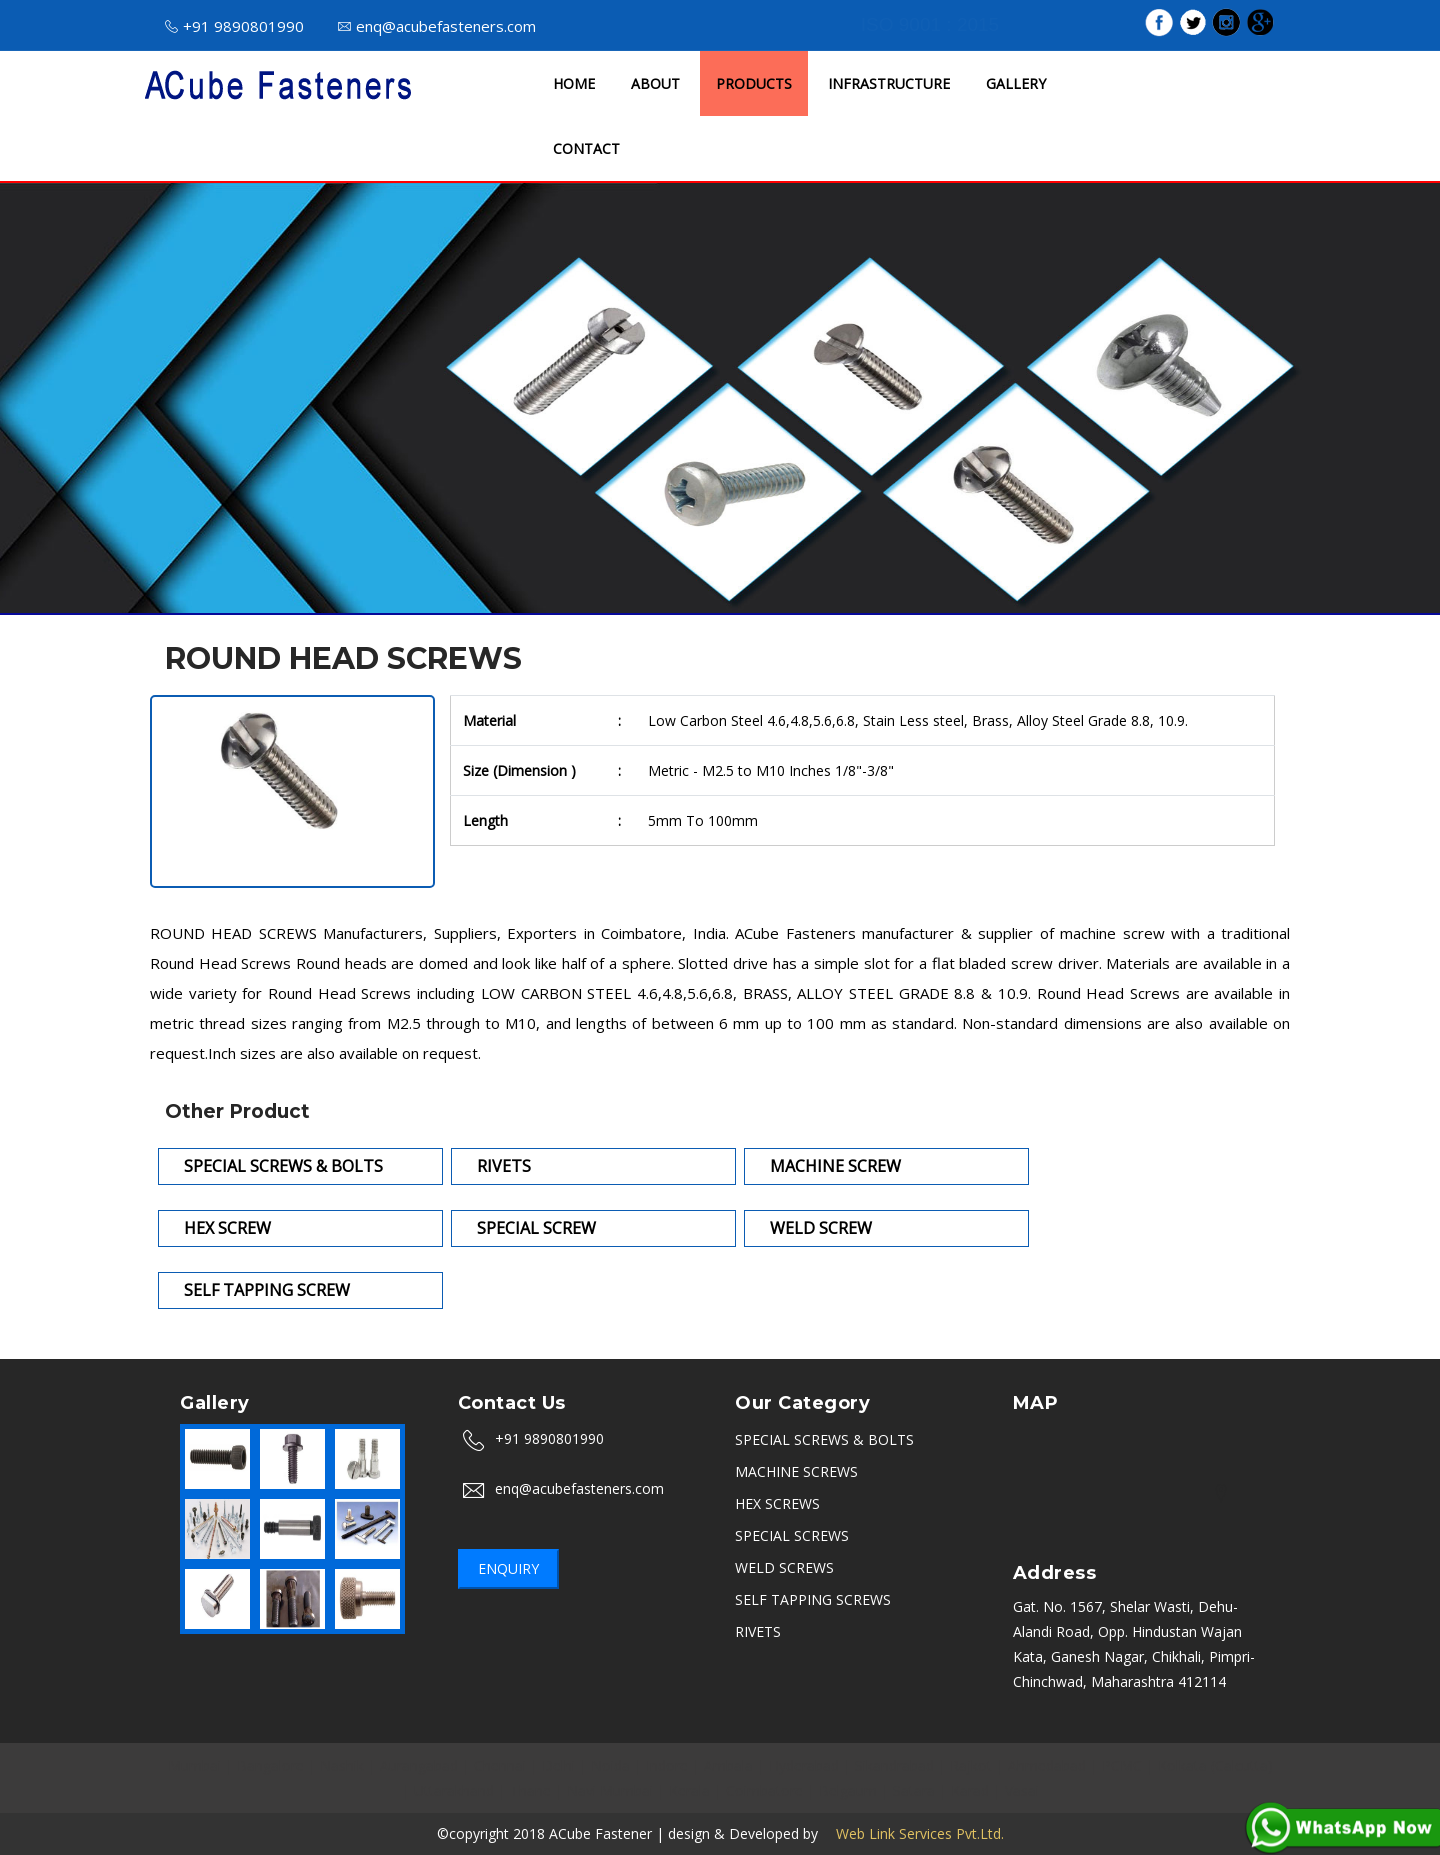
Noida (610, 1765)
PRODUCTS (754, 83)
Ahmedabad (1047, 1765)
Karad (970, 1790)
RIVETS (758, 1631)
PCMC (1122, 1765)
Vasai (1022, 1790)
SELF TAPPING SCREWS (813, 1599)
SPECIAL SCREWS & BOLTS (824, 1439)
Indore (667, 1765)
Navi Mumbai (610, 1790)
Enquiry (508, 1568)
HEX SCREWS (777, 1503)
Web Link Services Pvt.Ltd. (913, 1833)
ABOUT (655, 83)
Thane (530, 1790)
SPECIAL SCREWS (792, 1535)
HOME (574, 83)
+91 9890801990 (234, 26)
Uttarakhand (454, 1790)
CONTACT (586, 148)
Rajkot (971, 1765)
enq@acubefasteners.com (437, 26)
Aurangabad (419, 1765)
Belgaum (848, 1790)
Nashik (342, 1765)
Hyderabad (804, 1765)
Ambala (728, 1765)
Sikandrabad (894, 1765)
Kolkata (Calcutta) (1215, 1765)
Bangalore (270, 1765)
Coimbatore (764, 1790)
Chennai (500, 1765)
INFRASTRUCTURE (889, 83)
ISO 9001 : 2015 (930, 24)
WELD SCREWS (784, 1567)
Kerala (689, 1790)
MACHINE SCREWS (796, 1471)
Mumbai (194, 1765)
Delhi (558, 1765)
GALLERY (1016, 83)
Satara (914, 1790)
